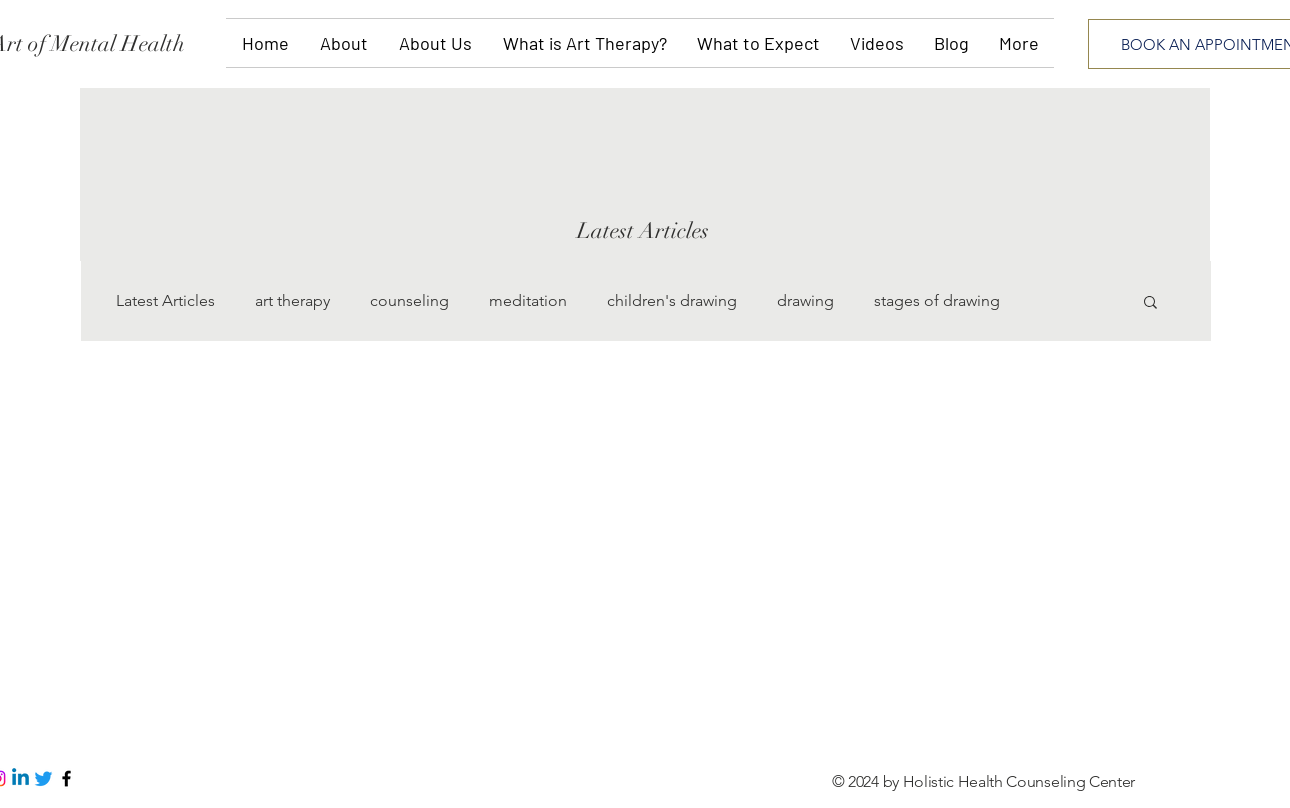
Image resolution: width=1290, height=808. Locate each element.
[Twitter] (43, 778)
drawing (805, 300)
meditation (528, 300)
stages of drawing (937, 300)
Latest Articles (165, 300)
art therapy (292, 300)
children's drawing (672, 300)
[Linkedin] (20, 778)
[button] (1150, 303)
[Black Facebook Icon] (66, 778)
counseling (409, 300)
